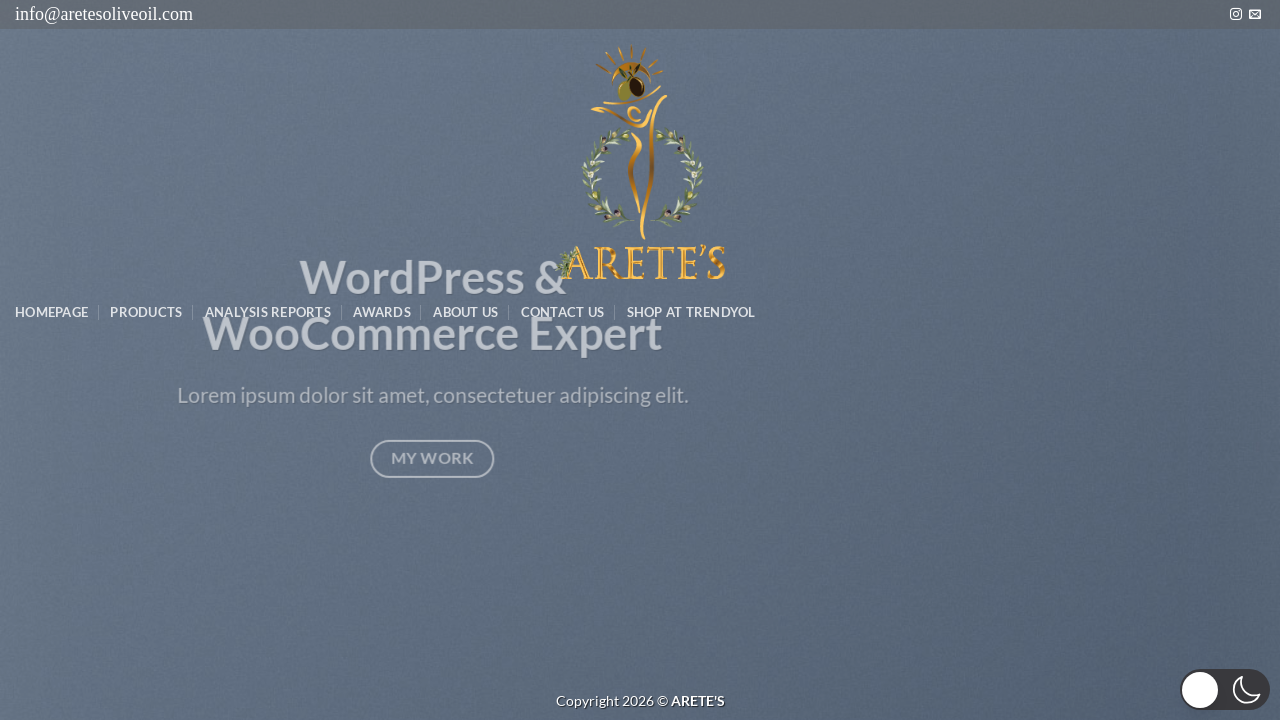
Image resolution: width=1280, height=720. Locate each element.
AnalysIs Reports (268, 312)
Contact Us (563, 312)
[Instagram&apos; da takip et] (1236, 15)
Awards (382, 312)
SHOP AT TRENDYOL (691, 312)
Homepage (51, 312)
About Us (465, 312)
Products (146, 312)
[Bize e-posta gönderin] (1255, 15)
